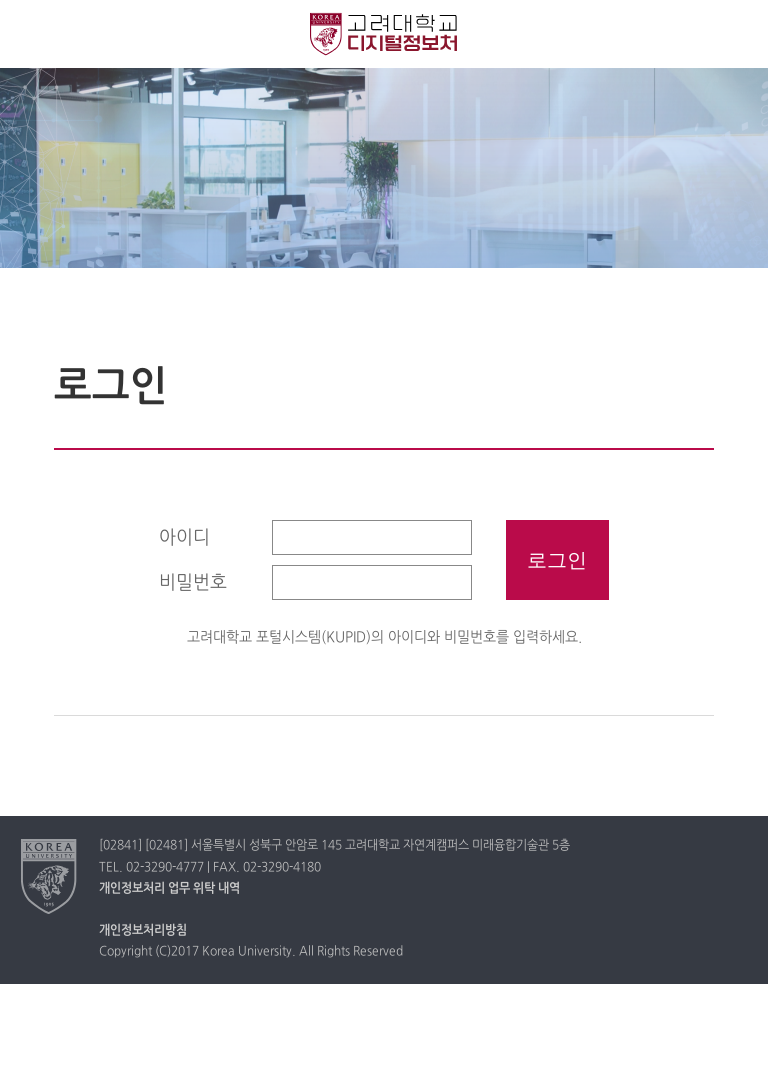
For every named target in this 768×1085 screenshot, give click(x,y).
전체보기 (32, 32)
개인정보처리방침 (143, 931)
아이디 (184, 538)
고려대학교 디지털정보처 (384, 34)
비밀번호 (193, 583)
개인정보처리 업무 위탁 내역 (169, 889)
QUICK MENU (735, 32)
